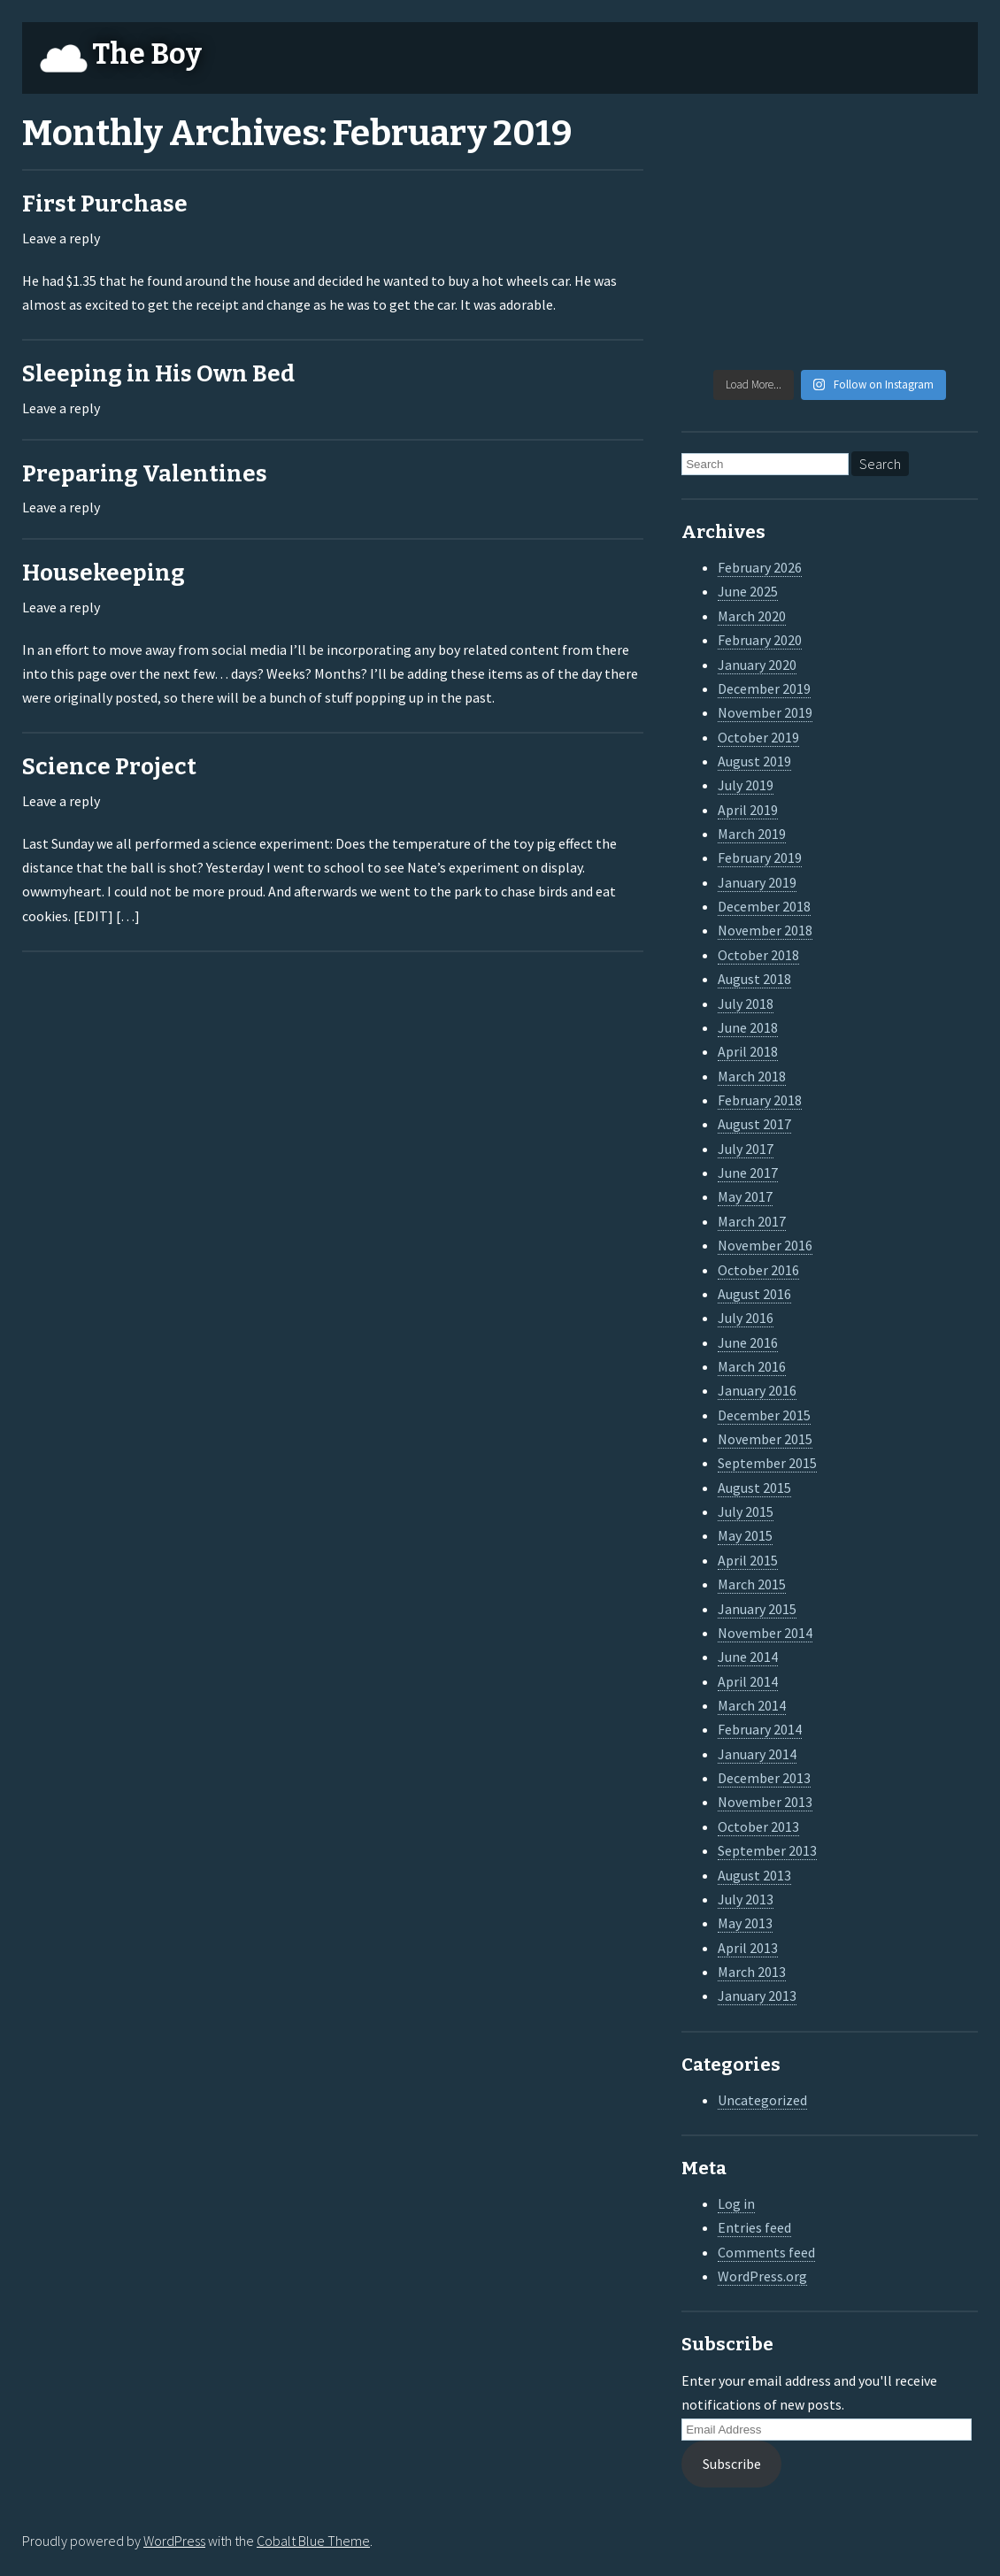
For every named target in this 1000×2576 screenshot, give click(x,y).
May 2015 (745, 1535)
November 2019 (765, 712)
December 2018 (764, 906)
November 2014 (765, 1633)
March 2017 (752, 1221)
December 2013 (764, 1778)
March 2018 (752, 1076)
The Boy (147, 54)
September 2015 (767, 1463)
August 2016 (754, 1294)
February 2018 (760, 1100)
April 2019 (748, 810)
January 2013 (757, 1995)
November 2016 (765, 1245)
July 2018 (745, 1003)
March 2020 (752, 616)
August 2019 (754, 761)
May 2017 (745, 1196)
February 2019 (760, 857)
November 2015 (765, 1439)
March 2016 (752, 1366)
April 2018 (748, 1051)
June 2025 (748, 591)
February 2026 (760, 567)
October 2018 (758, 955)
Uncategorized (762, 2100)
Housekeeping (103, 573)
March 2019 (752, 833)
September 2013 (767, 1850)
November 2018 (765, 930)
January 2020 (757, 664)
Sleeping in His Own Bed (158, 374)
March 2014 (752, 1705)
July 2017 (745, 1148)
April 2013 (748, 1948)
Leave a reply (61, 238)
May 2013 (745, 1923)
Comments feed (766, 2252)
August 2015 (754, 1487)
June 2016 (748, 1342)
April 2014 (748, 1681)
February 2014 (760, 1729)
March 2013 (752, 1971)
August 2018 (754, 979)
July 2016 (745, 1317)
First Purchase (105, 204)
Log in (736, 2203)
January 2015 (757, 1609)
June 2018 (748, 1027)
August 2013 (754, 1875)
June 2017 (748, 1172)
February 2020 (760, 640)
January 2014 (757, 1754)
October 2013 (758, 1826)
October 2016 (758, 1270)
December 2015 (764, 1415)
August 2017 (754, 1124)
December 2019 (764, 688)
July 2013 (745, 1899)
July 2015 (745, 1511)
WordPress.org (762, 2276)
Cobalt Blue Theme (313, 2540)
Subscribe (732, 2463)
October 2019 (758, 737)
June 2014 (748, 1656)
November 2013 (765, 1802)
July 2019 (745, 785)
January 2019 (757, 882)
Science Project (109, 766)
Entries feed (754, 2227)
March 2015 (752, 1584)
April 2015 (748, 1560)
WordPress (174, 2540)
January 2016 (757, 1390)
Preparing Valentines (144, 474)
